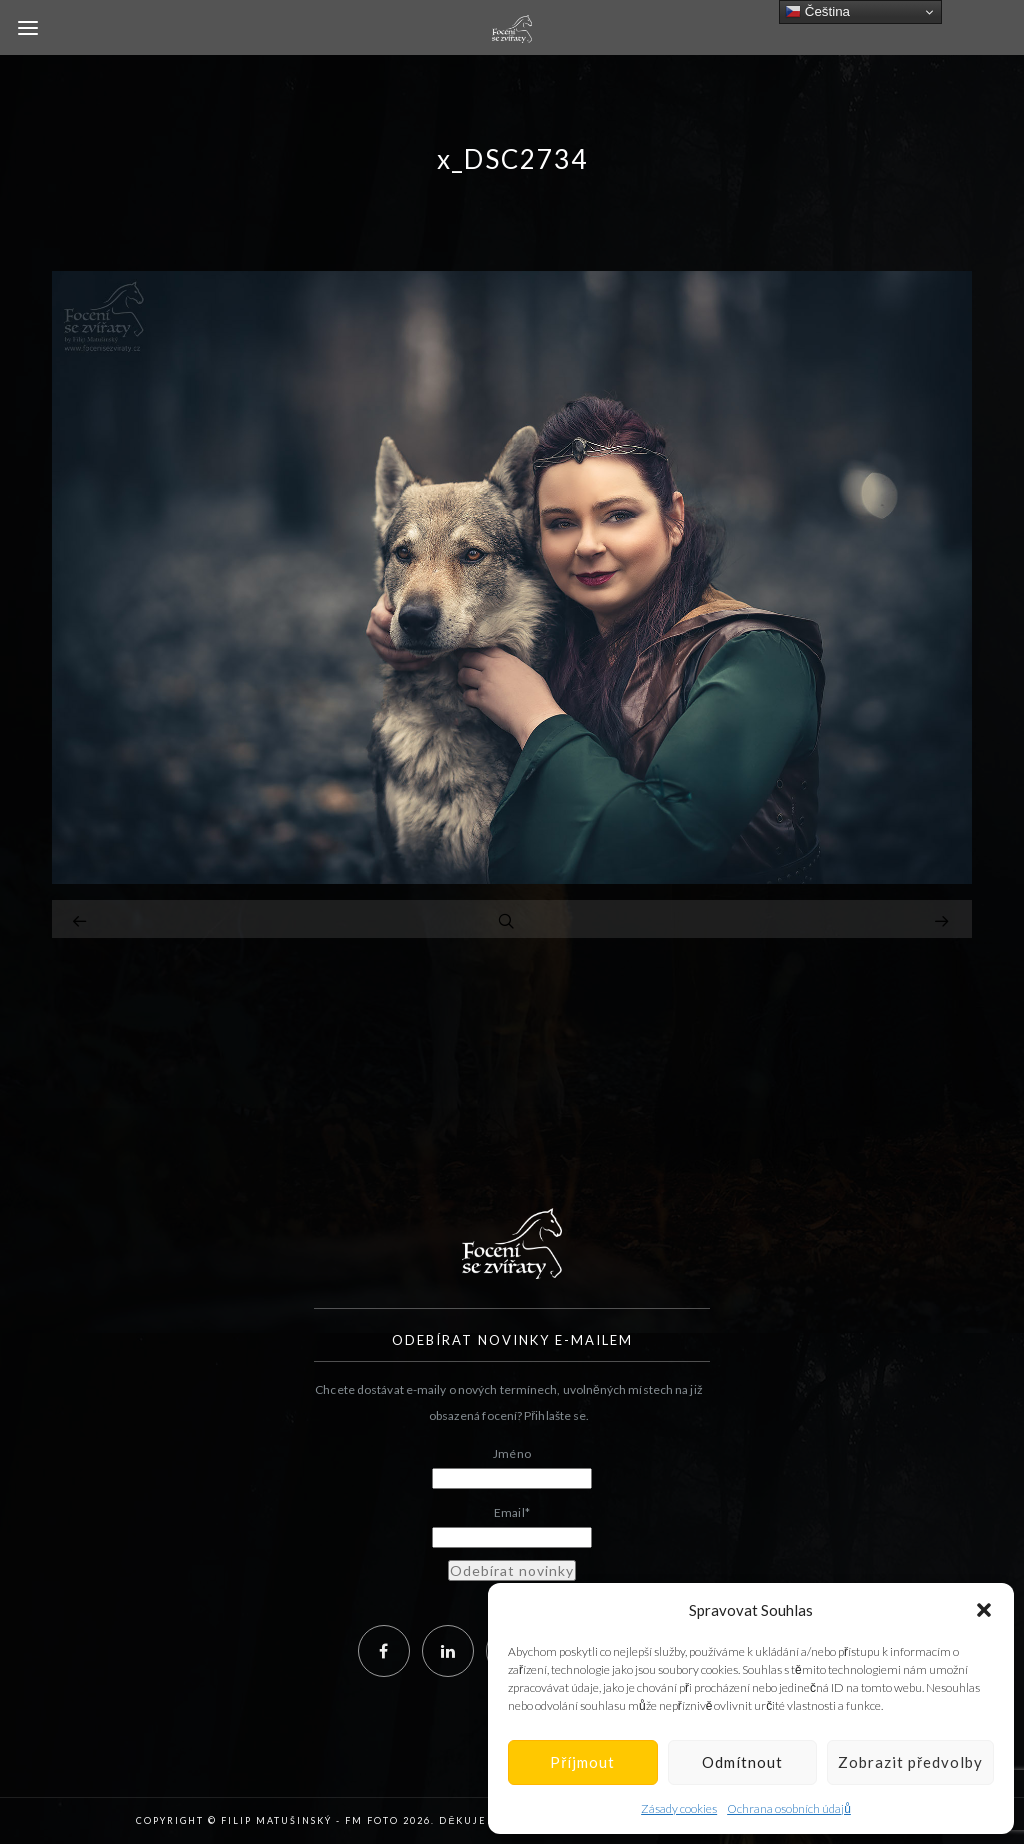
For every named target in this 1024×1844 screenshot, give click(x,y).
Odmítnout (742, 1762)
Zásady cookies (679, 1808)
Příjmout (582, 1762)
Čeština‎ (817, 12)
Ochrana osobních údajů (789, 1808)
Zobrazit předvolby (910, 1762)
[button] (984, 1610)
